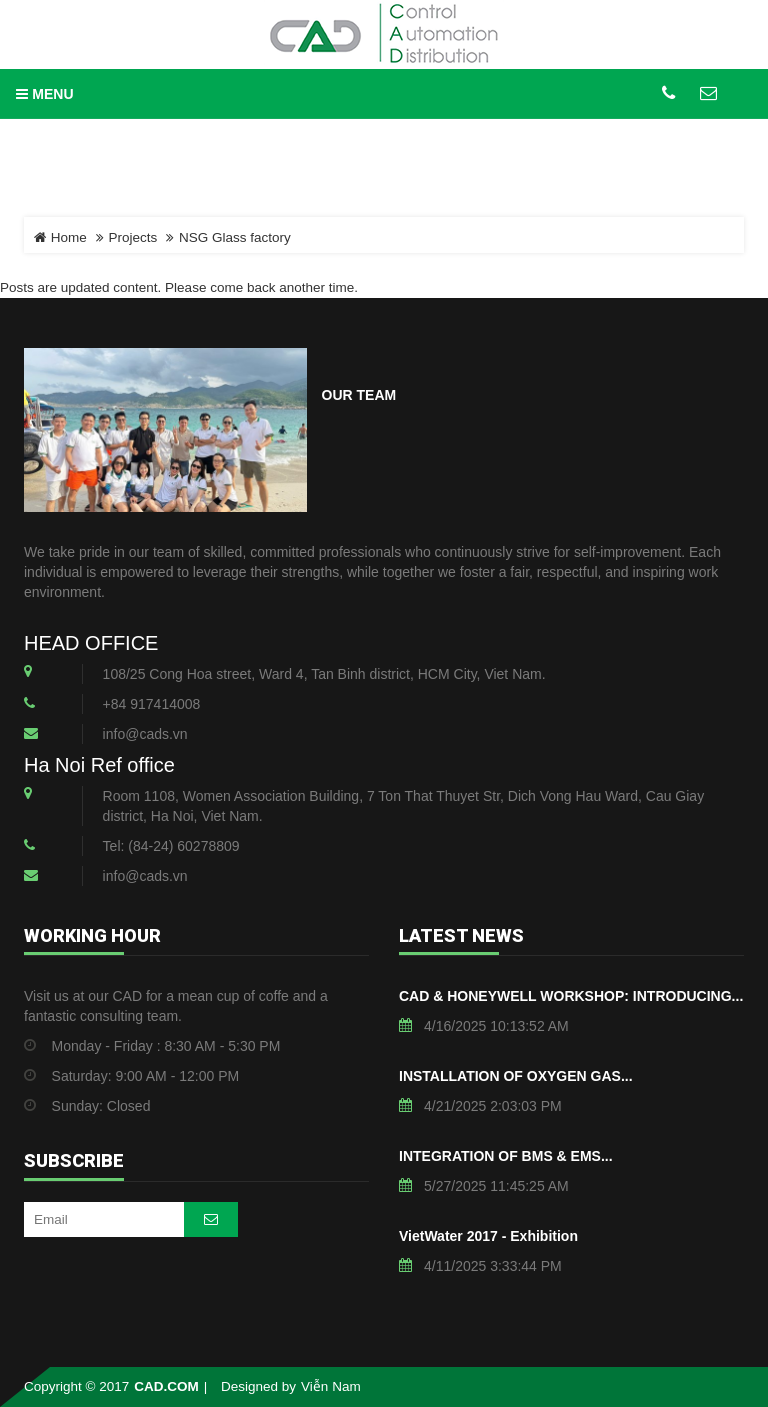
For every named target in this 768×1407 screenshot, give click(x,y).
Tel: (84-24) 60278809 (171, 846)
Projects (133, 237)
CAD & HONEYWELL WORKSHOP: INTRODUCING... (571, 996)
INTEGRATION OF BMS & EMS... (506, 1156)
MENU (44, 94)
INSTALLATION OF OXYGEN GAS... (516, 1076)
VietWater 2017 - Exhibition (488, 1236)
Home (60, 237)
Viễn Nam (331, 1386)
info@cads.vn (145, 734)
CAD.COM (166, 1386)
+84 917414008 (152, 704)
